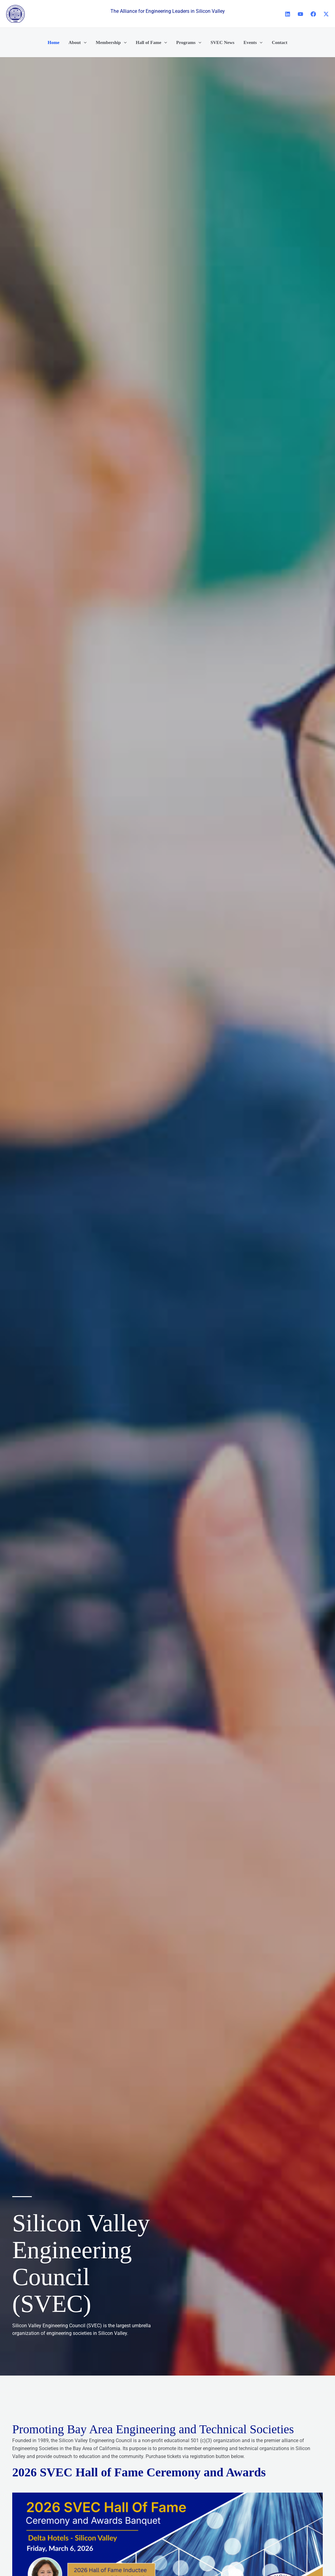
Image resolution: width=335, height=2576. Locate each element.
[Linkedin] (287, 14)
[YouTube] (300, 14)
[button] (84, 42)
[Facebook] (313, 14)
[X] (326, 14)
